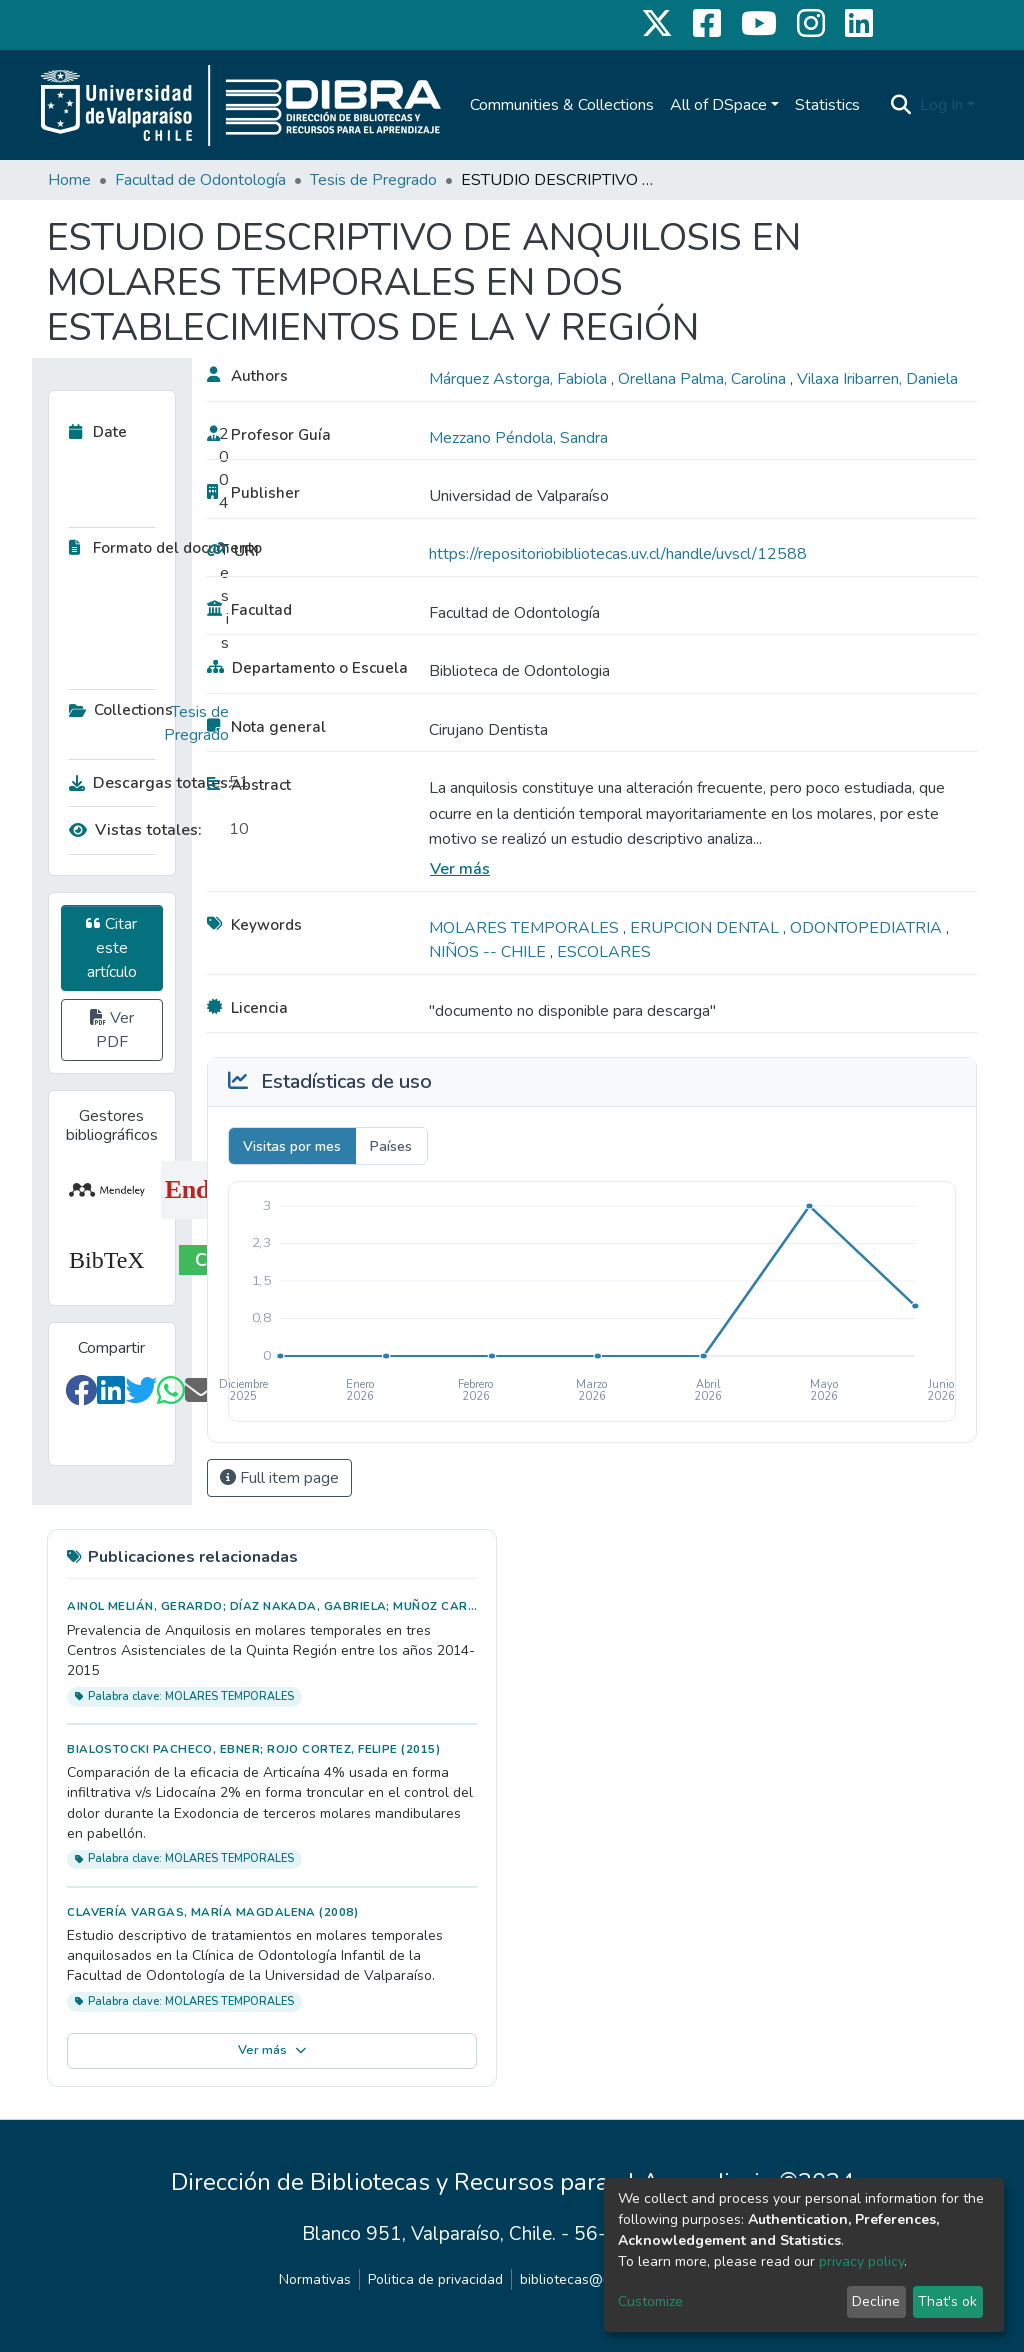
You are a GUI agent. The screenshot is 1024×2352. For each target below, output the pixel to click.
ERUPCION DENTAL (706, 928)
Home (69, 180)
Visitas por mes (292, 1146)
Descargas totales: (144, 783)
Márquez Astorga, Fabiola (520, 379)
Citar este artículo (111, 948)
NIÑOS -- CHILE (489, 952)
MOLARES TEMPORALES (526, 928)
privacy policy (861, 2261)
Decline (876, 2301)
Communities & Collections (562, 105)
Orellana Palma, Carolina (704, 379)
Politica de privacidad (435, 2279)
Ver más (460, 869)
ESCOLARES (604, 952)
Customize (650, 2301)
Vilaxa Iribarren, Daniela (877, 379)
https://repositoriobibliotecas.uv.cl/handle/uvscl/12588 (618, 554)
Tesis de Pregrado (373, 180)
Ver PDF (112, 1030)
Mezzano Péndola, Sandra (518, 438)
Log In (941, 105)
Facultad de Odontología (200, 180)
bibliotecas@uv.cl (575, 2279)
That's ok (947, 2301)
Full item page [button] (279, 1478)
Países (391, 1146)
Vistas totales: (135, 830)
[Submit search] (901, 105)
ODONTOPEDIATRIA (868, 928)
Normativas (315, 2279)
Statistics (827, 105)
